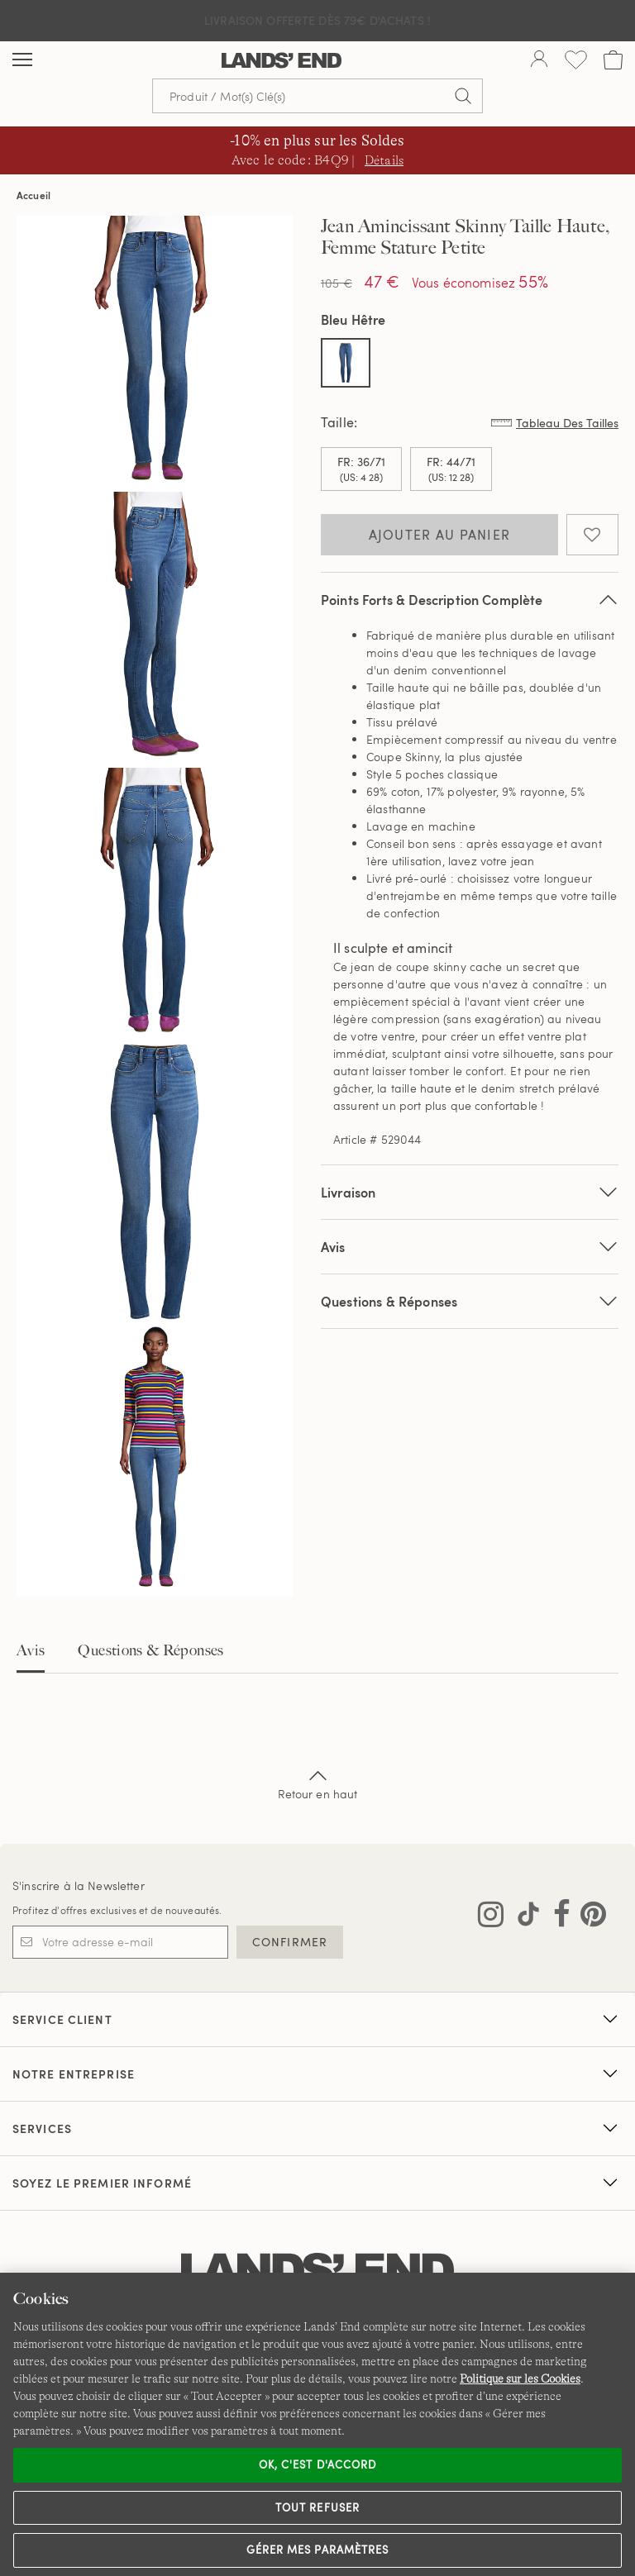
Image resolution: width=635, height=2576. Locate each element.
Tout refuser (317, 2507)
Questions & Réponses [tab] (150, 1650)
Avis (31, 1650)
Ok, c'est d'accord (317, 2464)
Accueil (33, 195)
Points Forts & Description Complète (469, 599)
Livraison (469, 1192)
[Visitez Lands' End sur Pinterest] (588, 1917)
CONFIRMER (289, 1942)
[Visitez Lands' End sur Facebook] (557, 1917)
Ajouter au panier (440, 535)
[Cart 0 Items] (613, 59)
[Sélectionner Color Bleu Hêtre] (345, 363)
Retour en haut (318, 1783)
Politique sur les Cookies (520, 2378)
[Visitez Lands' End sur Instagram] (491, 1917)
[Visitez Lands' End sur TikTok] (523, 1917)
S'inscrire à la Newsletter (78, 1885)
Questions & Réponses (469, 1301)
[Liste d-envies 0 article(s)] (576, 59)
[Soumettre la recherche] (463, 96)
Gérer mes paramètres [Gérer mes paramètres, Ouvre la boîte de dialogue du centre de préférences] (317, 2549)
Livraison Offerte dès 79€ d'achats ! (317, 20)
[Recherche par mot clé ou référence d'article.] (317, 96)
